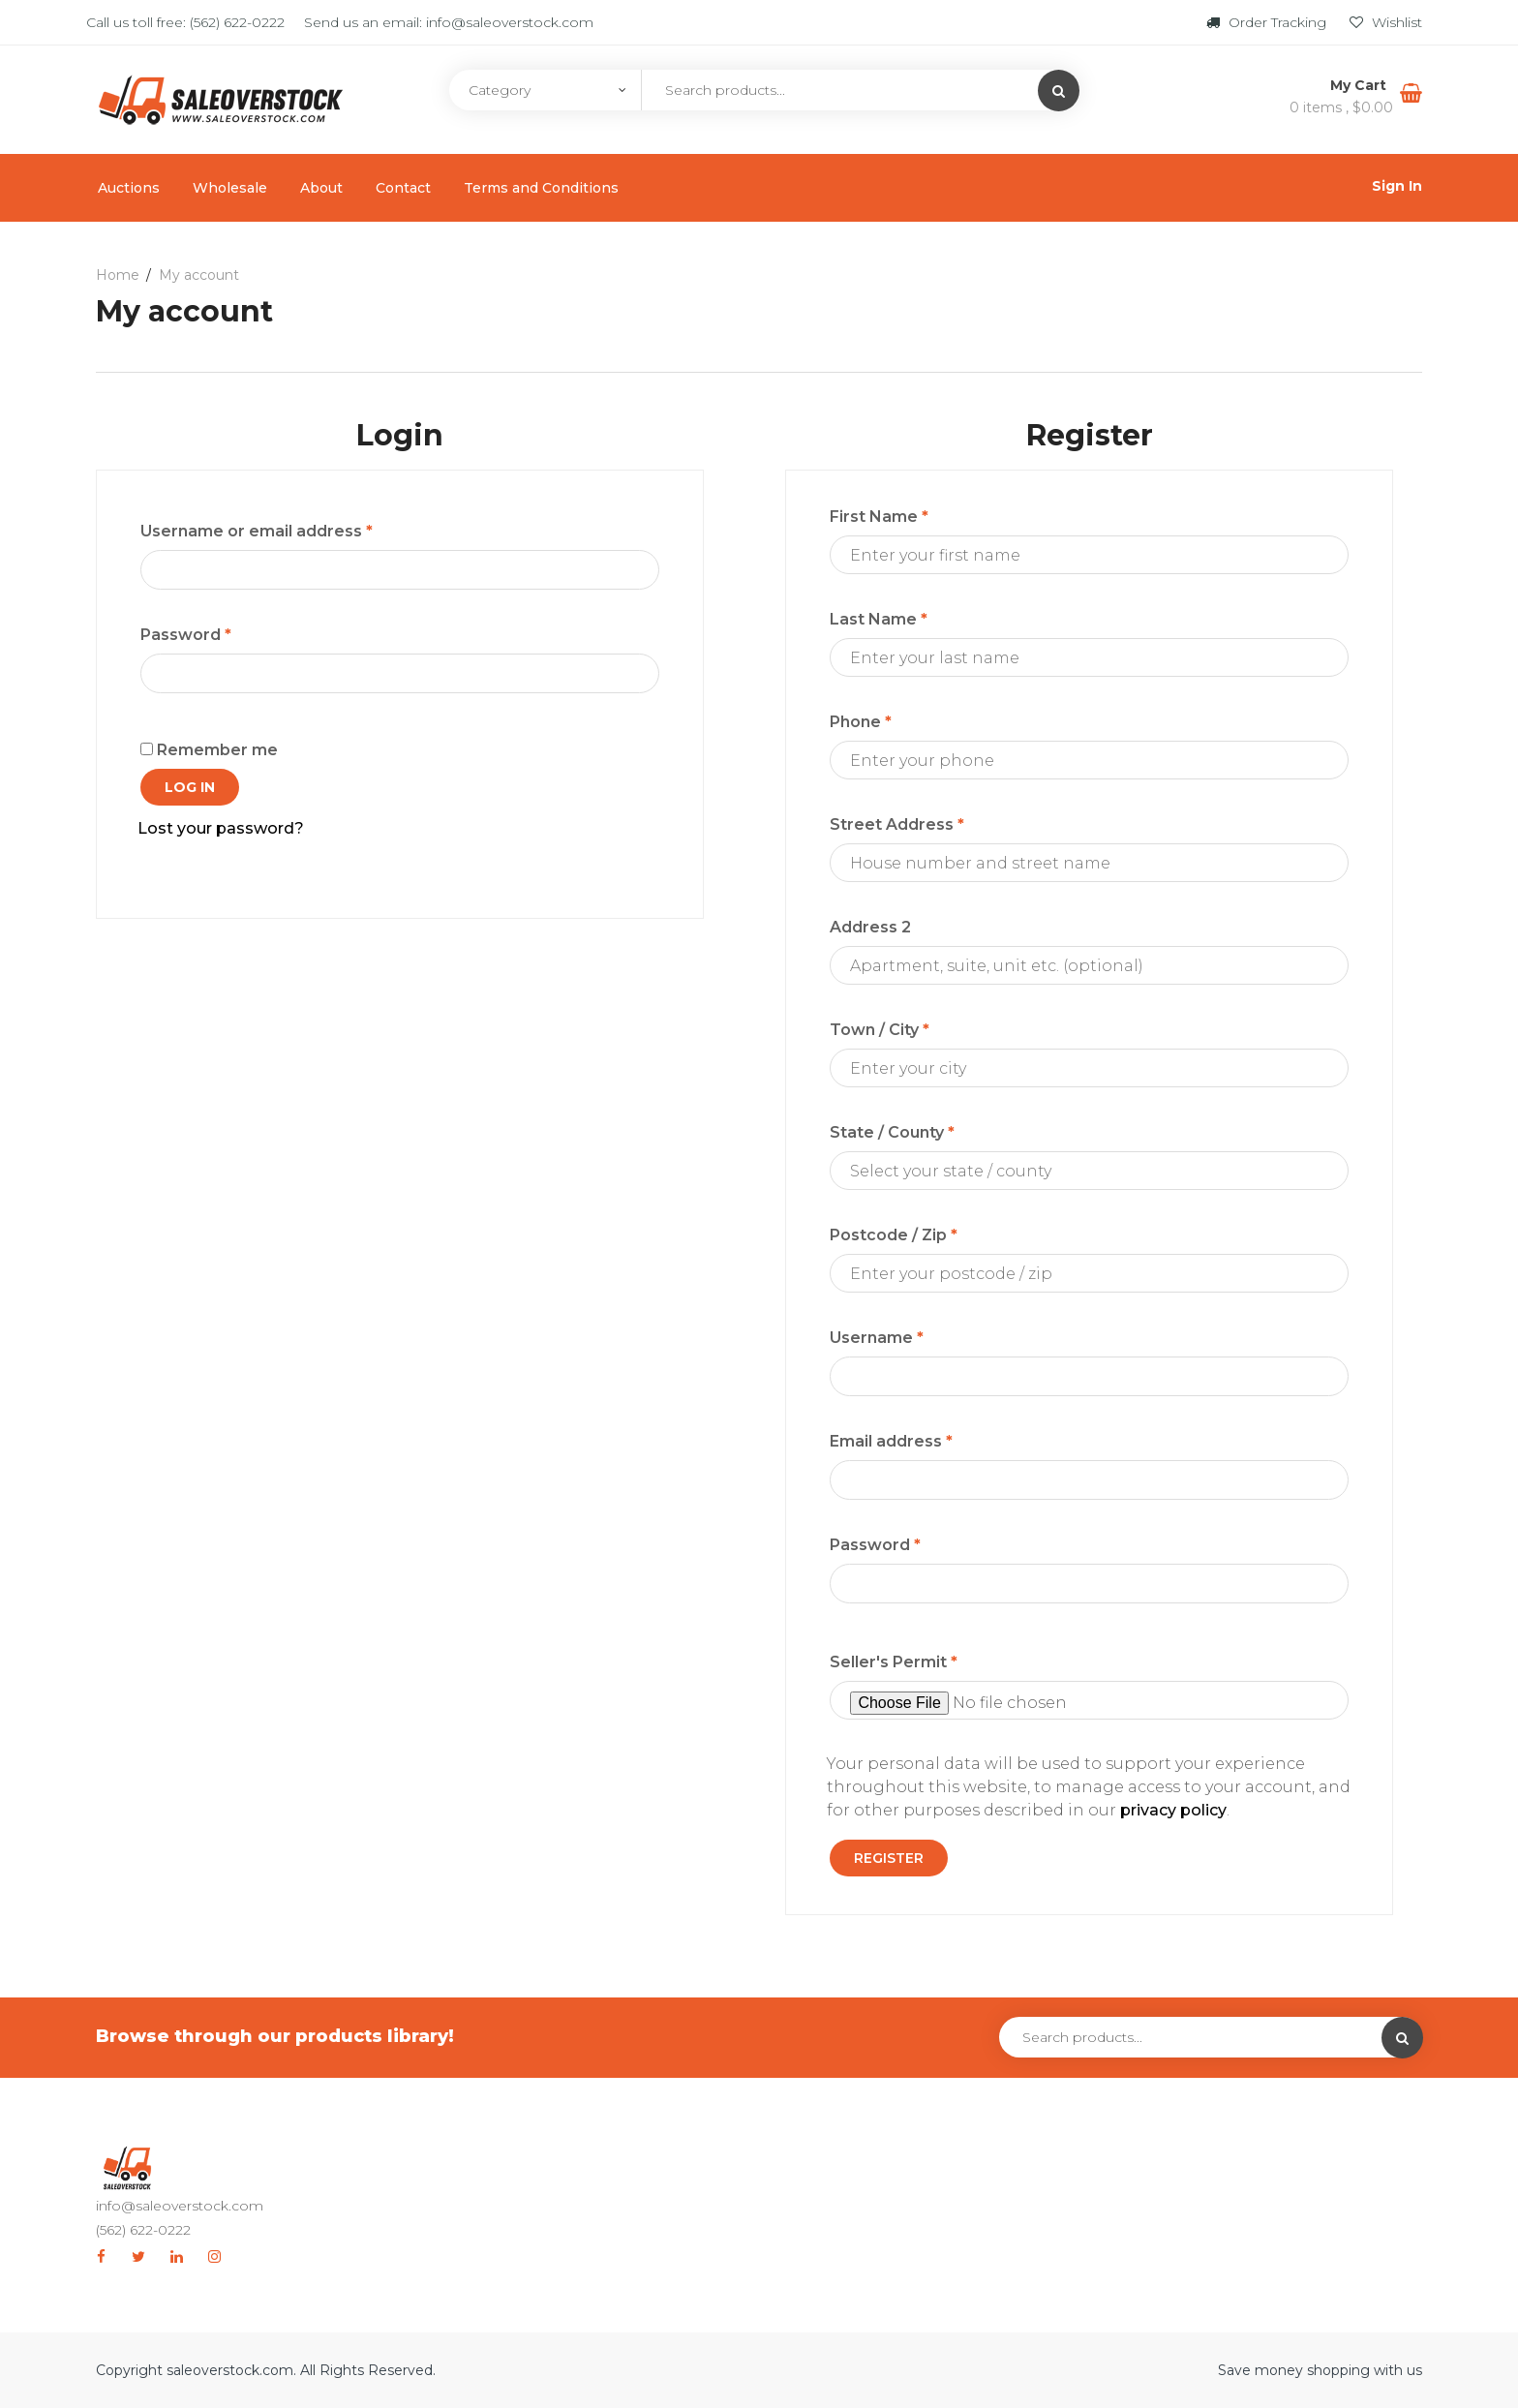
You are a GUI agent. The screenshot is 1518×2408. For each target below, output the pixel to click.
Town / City (879, 1030)
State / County (892, 1132)
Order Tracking (1268, 22)
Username (877, 1337)
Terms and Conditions (541, 188)
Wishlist (1386, 22)
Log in (190, 787)
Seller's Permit (893, 1662)
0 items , (1341, 107)
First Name (879, 516)
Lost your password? (220, 828)
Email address (891, 1441)
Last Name (878, 619)
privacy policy (1173, 1810)
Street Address (897, 824)
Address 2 (870, 927)
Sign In (1397, 186)
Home (117, 275)
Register (889, 1858)
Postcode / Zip (893, 1235)
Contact (403, 188)
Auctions (129, 188)
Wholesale (230, 188)
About (321, 188)
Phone (861, 722)
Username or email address (256, 531)
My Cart (1360, 85)
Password (185, 634)
